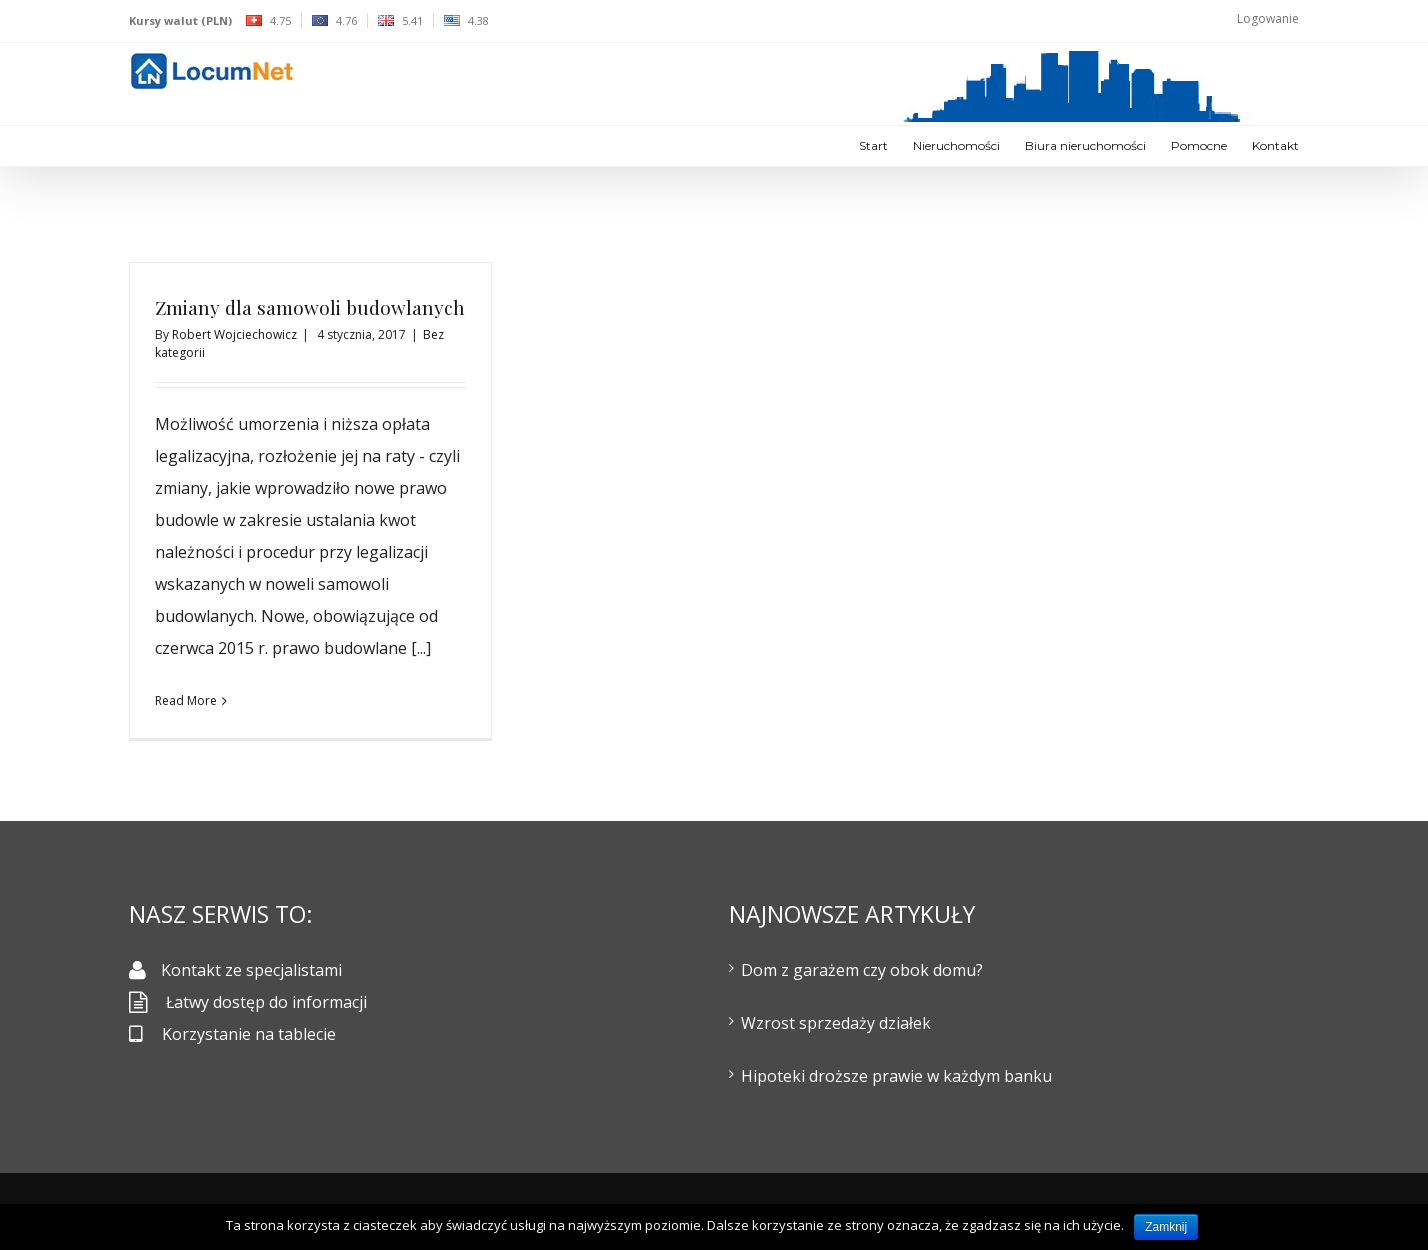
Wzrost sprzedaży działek (836, 1023)
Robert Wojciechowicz (234, 334)
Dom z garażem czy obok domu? (862, 970)
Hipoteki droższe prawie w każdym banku (896, 1076)
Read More (186, 700)
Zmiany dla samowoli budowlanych (310, 307)
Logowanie (1268, 18)
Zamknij (1166, 1227)
